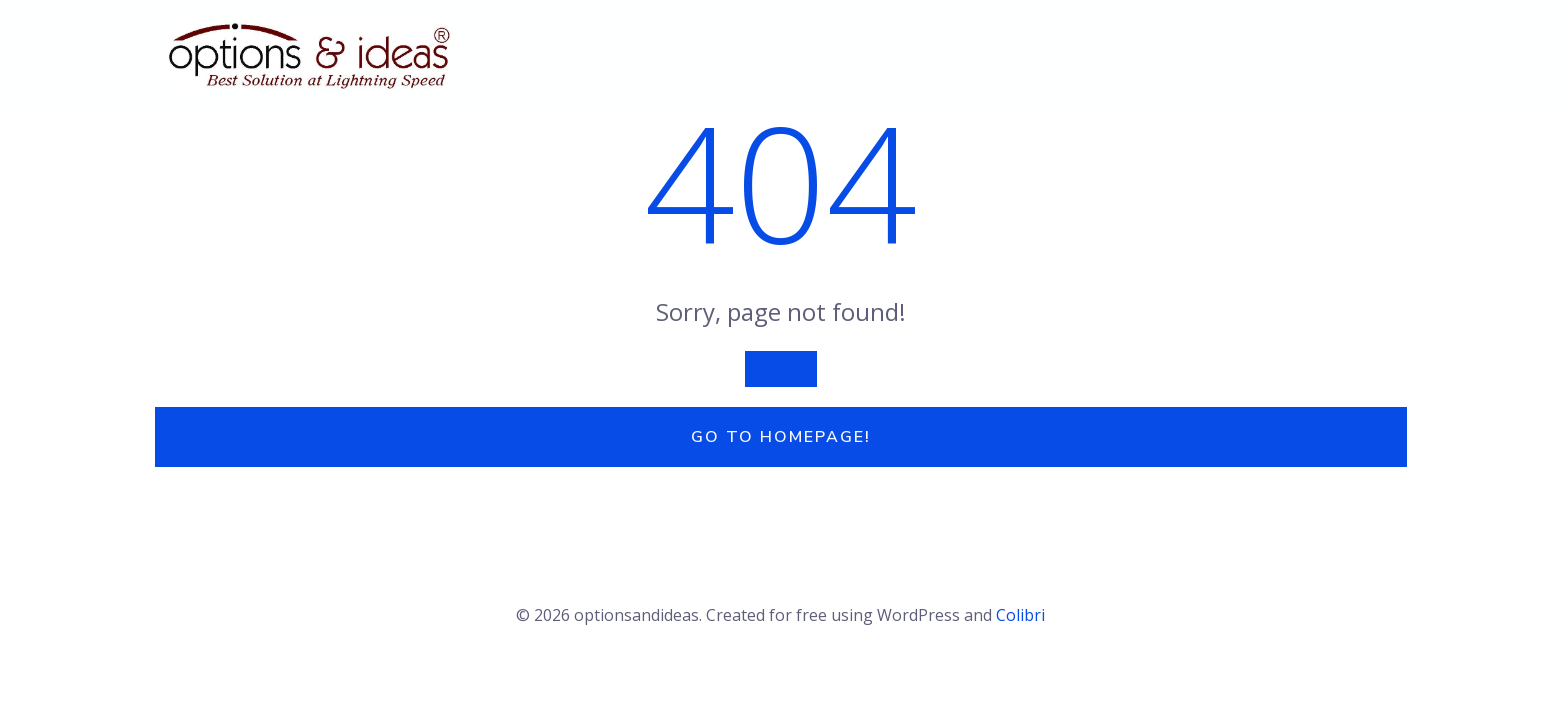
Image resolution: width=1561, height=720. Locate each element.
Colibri (1020, 615)
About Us (830, 54)
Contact (1362, 54)
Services (1011, 54)
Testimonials (1143, 54)
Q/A (918, 54)
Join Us (1261, 54)
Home (734, 54)
